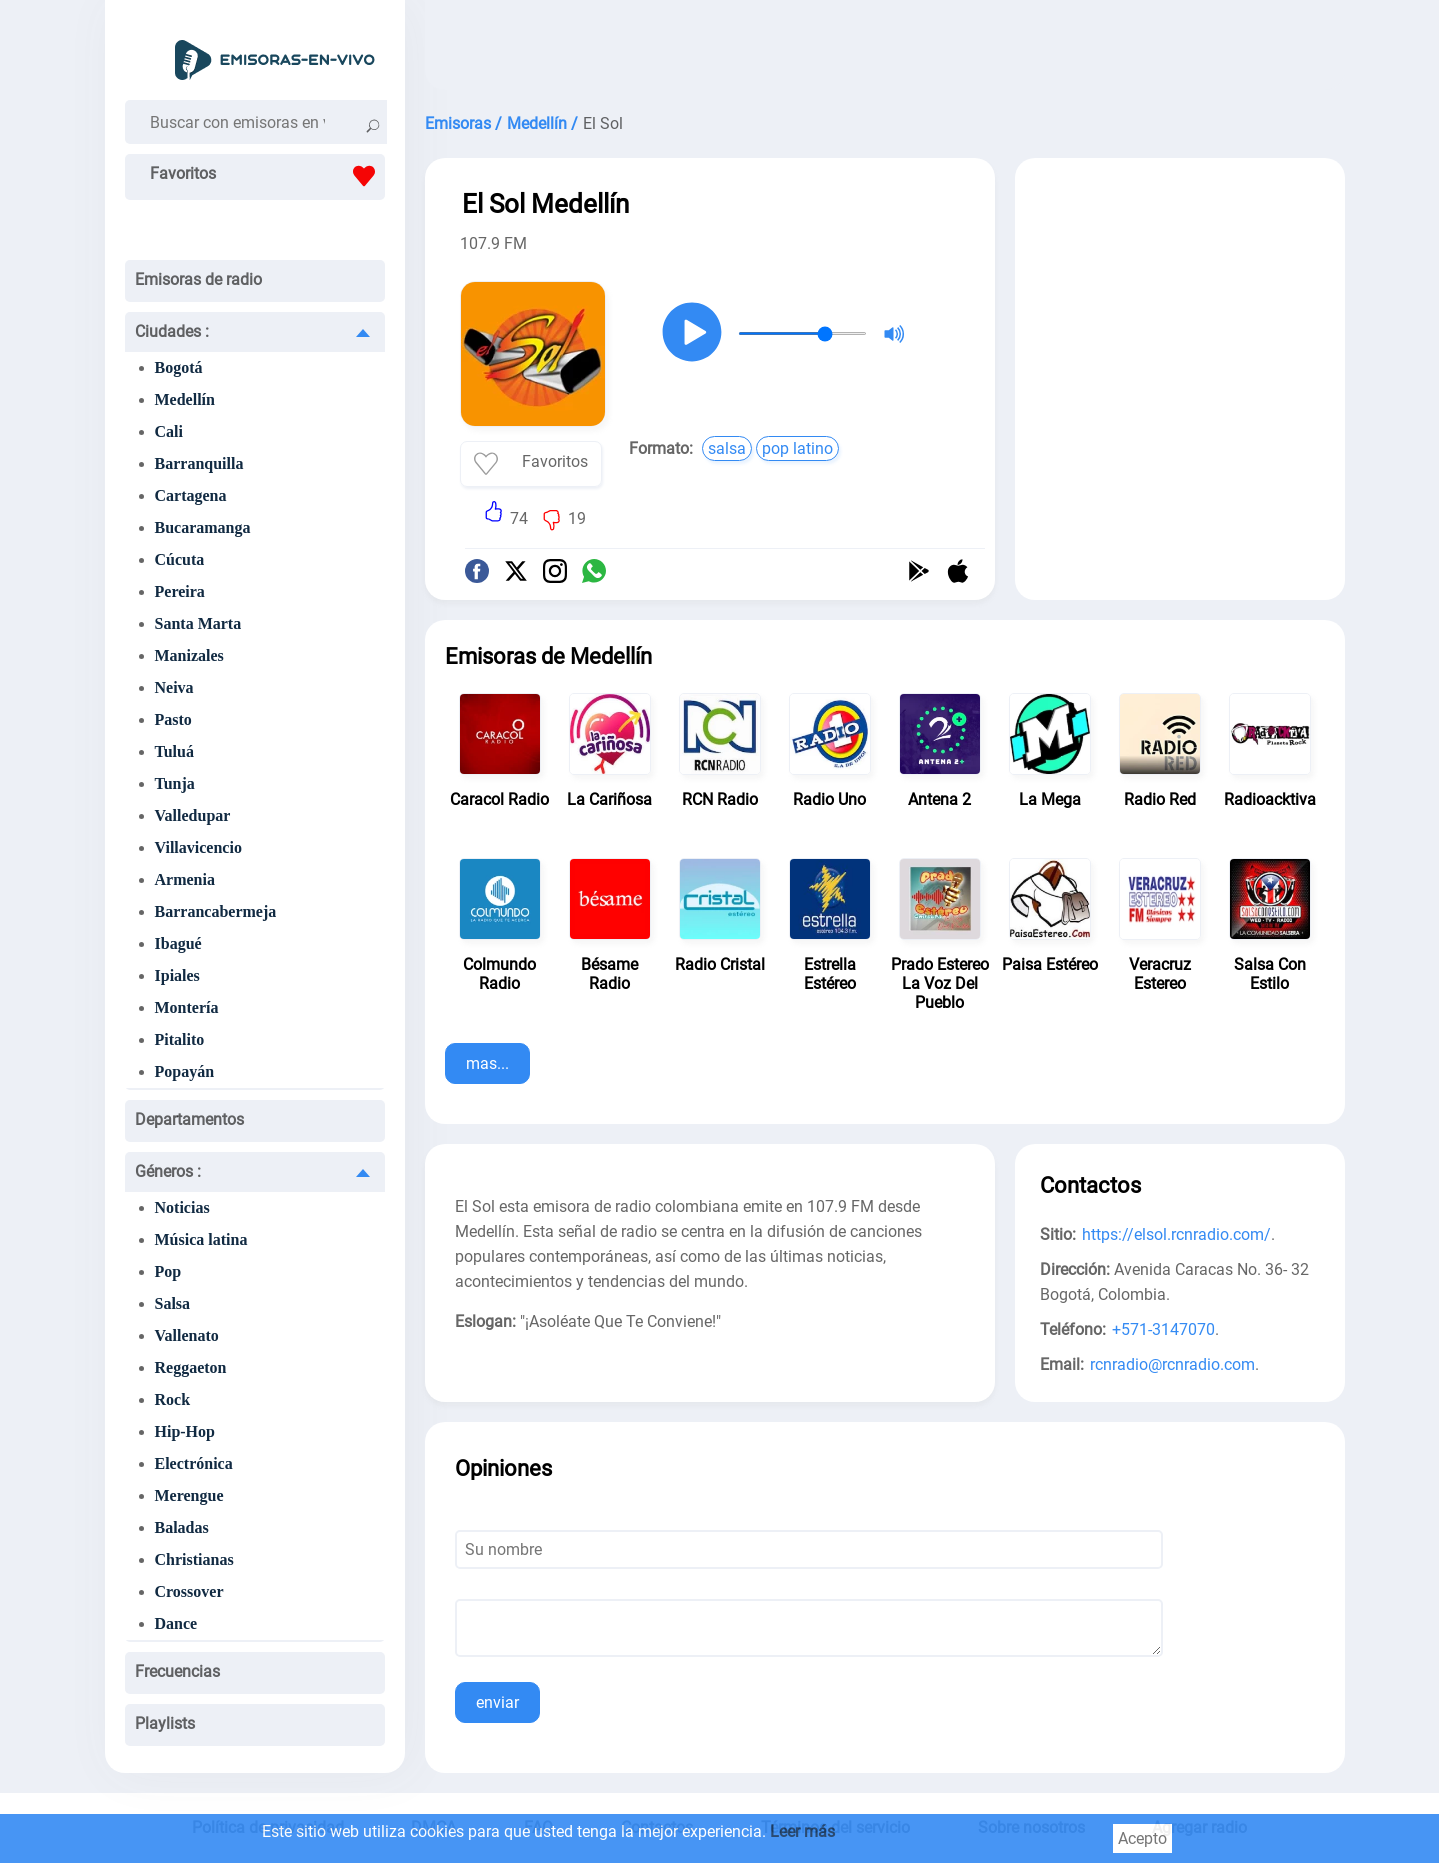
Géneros (168, 1171)
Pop (168, 1271)
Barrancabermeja (216, 911)
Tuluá (174, 751)
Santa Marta (198, 623)
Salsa (173, 1303)
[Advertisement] (885, 50)
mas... (487, 1063)
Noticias (182, 1207)
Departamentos (189, 1119)
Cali (169, 431)
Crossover (189, 1591)
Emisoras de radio (198, 279)
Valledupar (193, 815)
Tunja (175, 783)
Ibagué (178, 943)
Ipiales (177, 975)
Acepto (1142, 1838)
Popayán (185, 1071)
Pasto (173, 719)
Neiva (174, 687)
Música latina (201, 1239)
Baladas (182, 1527)
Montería (187, 1007)
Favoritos (267, 176)
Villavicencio (198, 847)
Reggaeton (191, 1367)
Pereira (180, 591)
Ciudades (172, 331)
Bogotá (179, 367)
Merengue (189, 1495)
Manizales (189, 655)
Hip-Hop (185, 1431)
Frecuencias (177, 1671)
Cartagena (191, 495)
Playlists (165, 1723)
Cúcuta (180, 559)
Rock (173, 1399)
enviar (497, 1702)
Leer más (802, 1831)
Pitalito (180, 1039)
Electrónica (194, 1463)
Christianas (194, 1559)
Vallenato (187, 1335)
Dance (176, 1623)
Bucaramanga (203, 527)
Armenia (185, 879)
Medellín (185, 399)
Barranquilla (199, 463)
